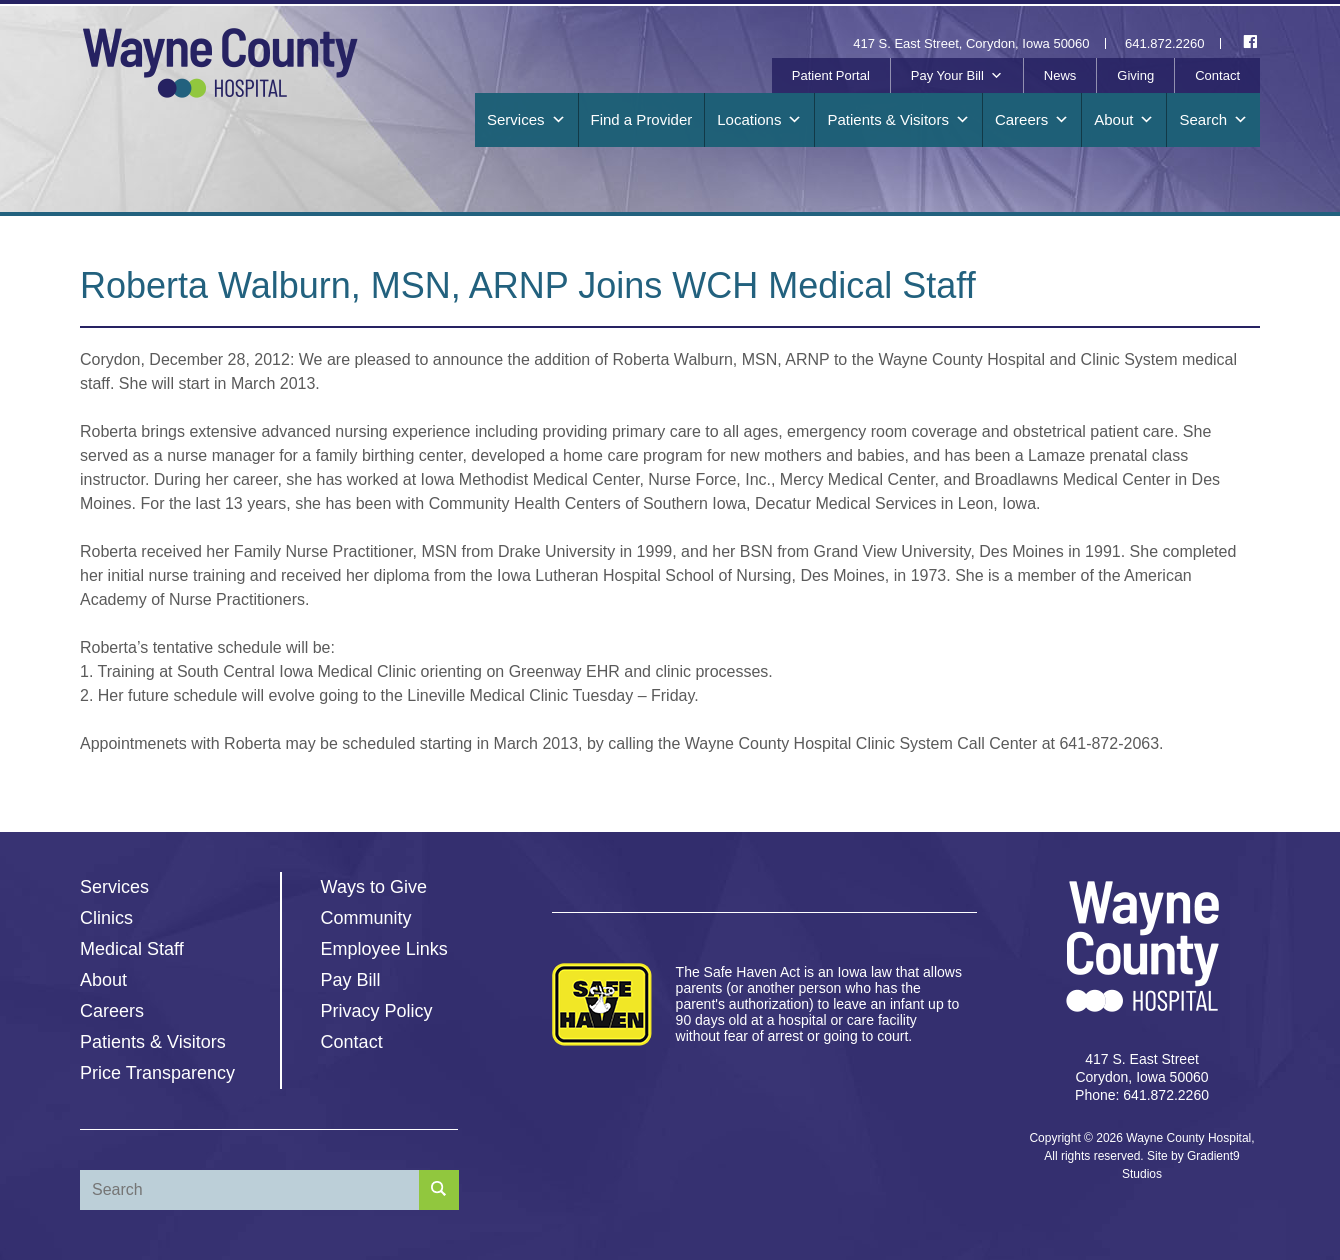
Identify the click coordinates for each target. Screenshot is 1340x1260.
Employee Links (384, 949)
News (1060, 75)
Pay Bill (351, 980)
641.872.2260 (1165, 43)
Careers (1032, 120)
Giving (1135, 75)
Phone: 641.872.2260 (1142, 1095)
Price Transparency (157, 1073)
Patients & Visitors (898, 120)
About (1124, 120)
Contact (1217, 75)
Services (526, 120)
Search (1213, 120)
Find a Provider (642, 119)
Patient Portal (831, 75)
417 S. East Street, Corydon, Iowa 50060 (971, 43)
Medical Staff (132, 949)
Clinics (106, 918)
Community (366, 918)
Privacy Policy (377, 1011)
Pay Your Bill (957, 76)
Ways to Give (374, 887)
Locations (759, 120)
